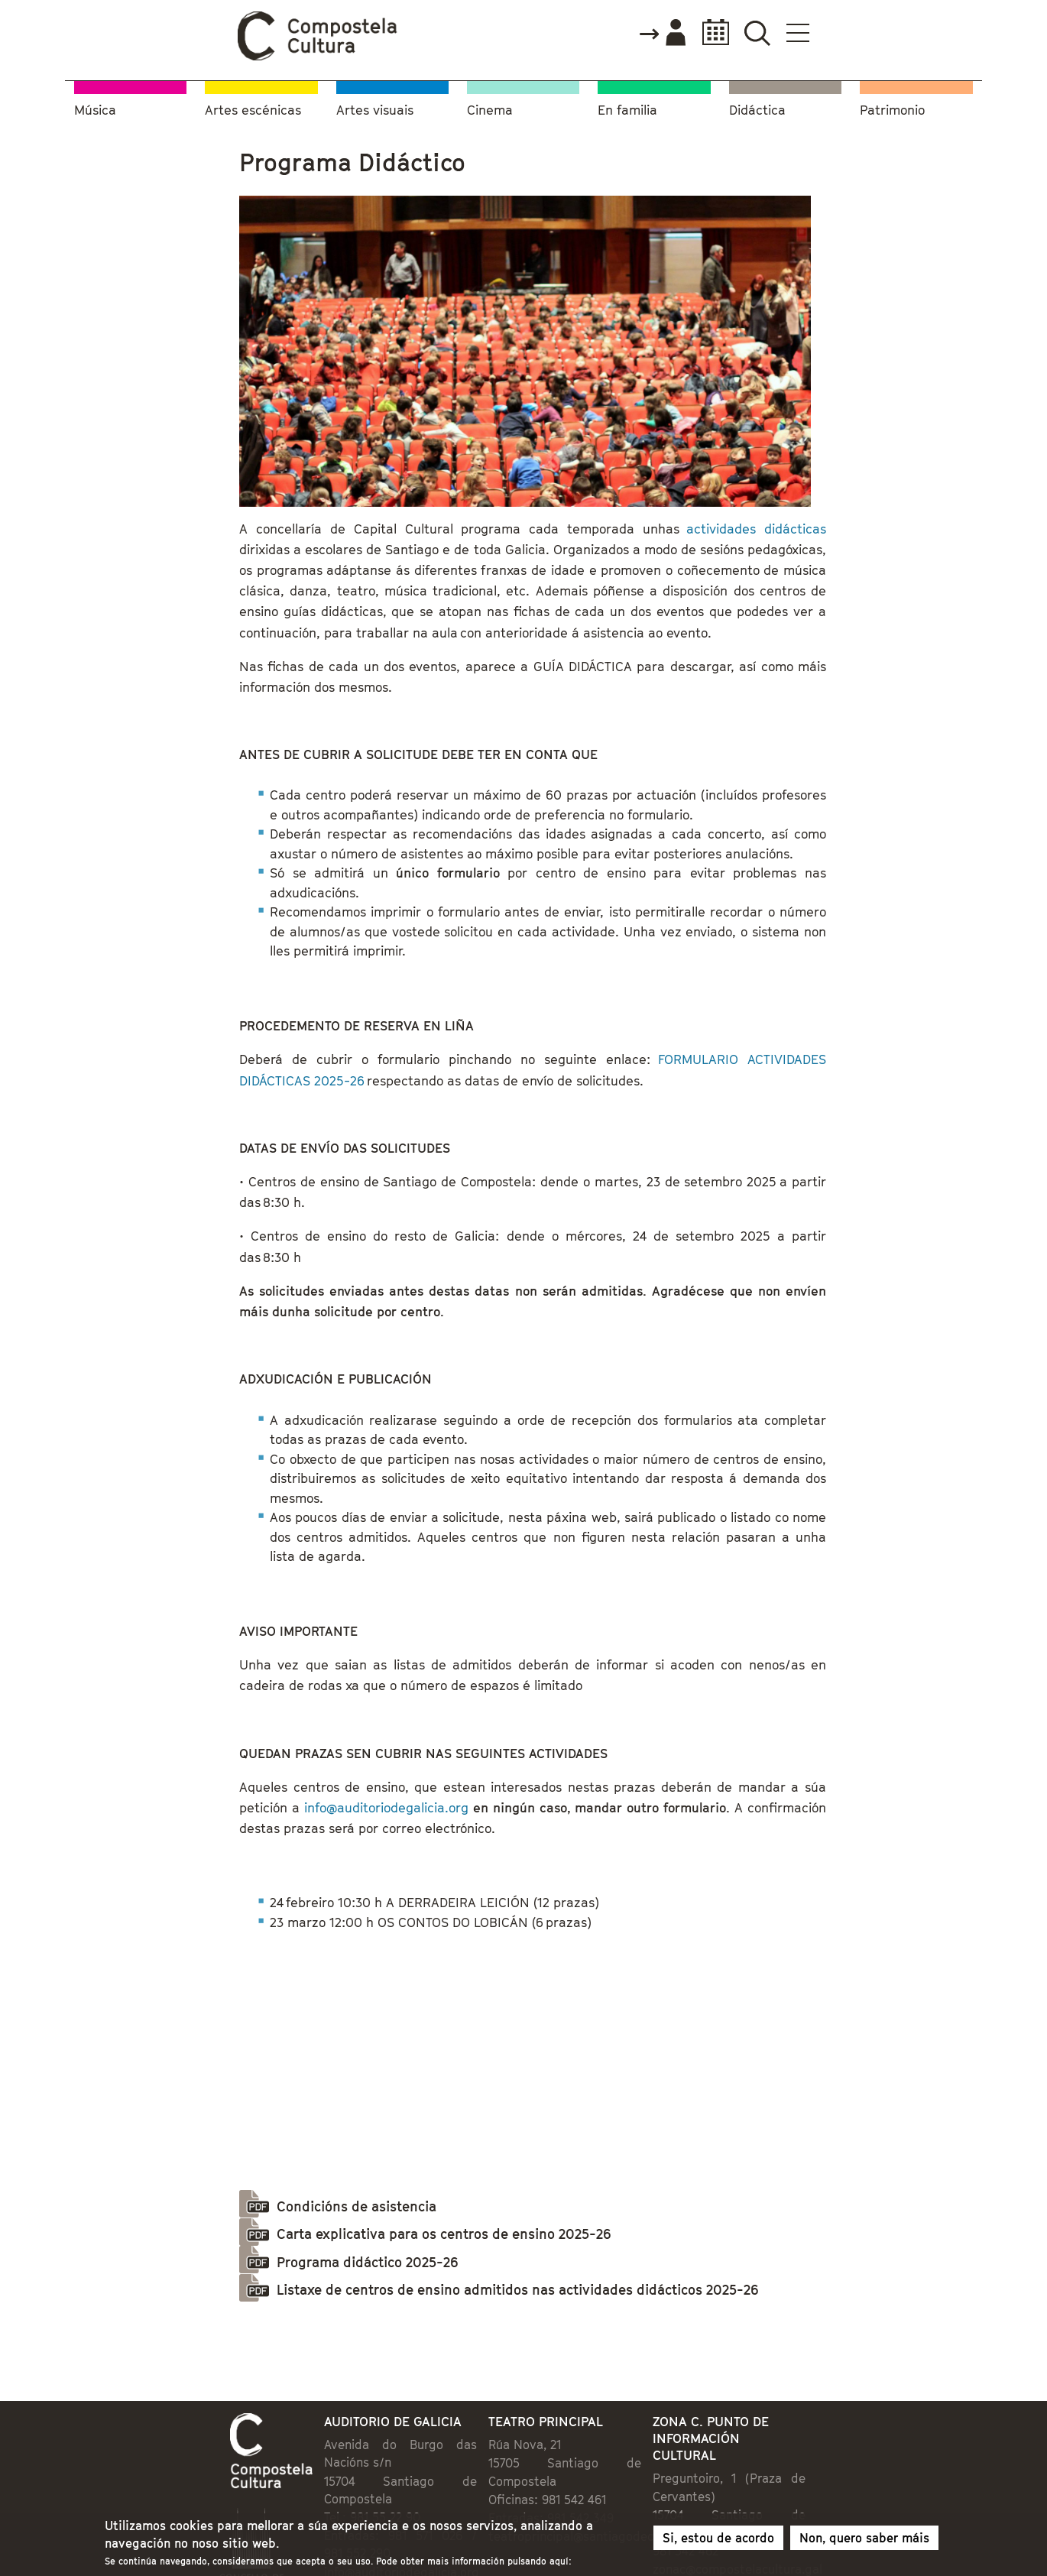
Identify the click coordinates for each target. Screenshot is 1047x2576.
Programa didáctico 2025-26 (367, 2262)
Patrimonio (892, 110)
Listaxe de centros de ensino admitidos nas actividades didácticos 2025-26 (517, 2290)
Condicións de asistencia (356, 2206)
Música (95, 110)
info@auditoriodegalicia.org (386, 1807)
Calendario (711, 32)
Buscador (757, 32)
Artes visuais (374, 110)
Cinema (490, 110)
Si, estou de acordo (718, 2540)
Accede (662, 33)
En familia (627, 110)
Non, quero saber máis (864, 2540)
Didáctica (757, 110)
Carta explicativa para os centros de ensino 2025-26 (444, 2234)
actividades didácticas (752, 529)
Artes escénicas (253, 110)
